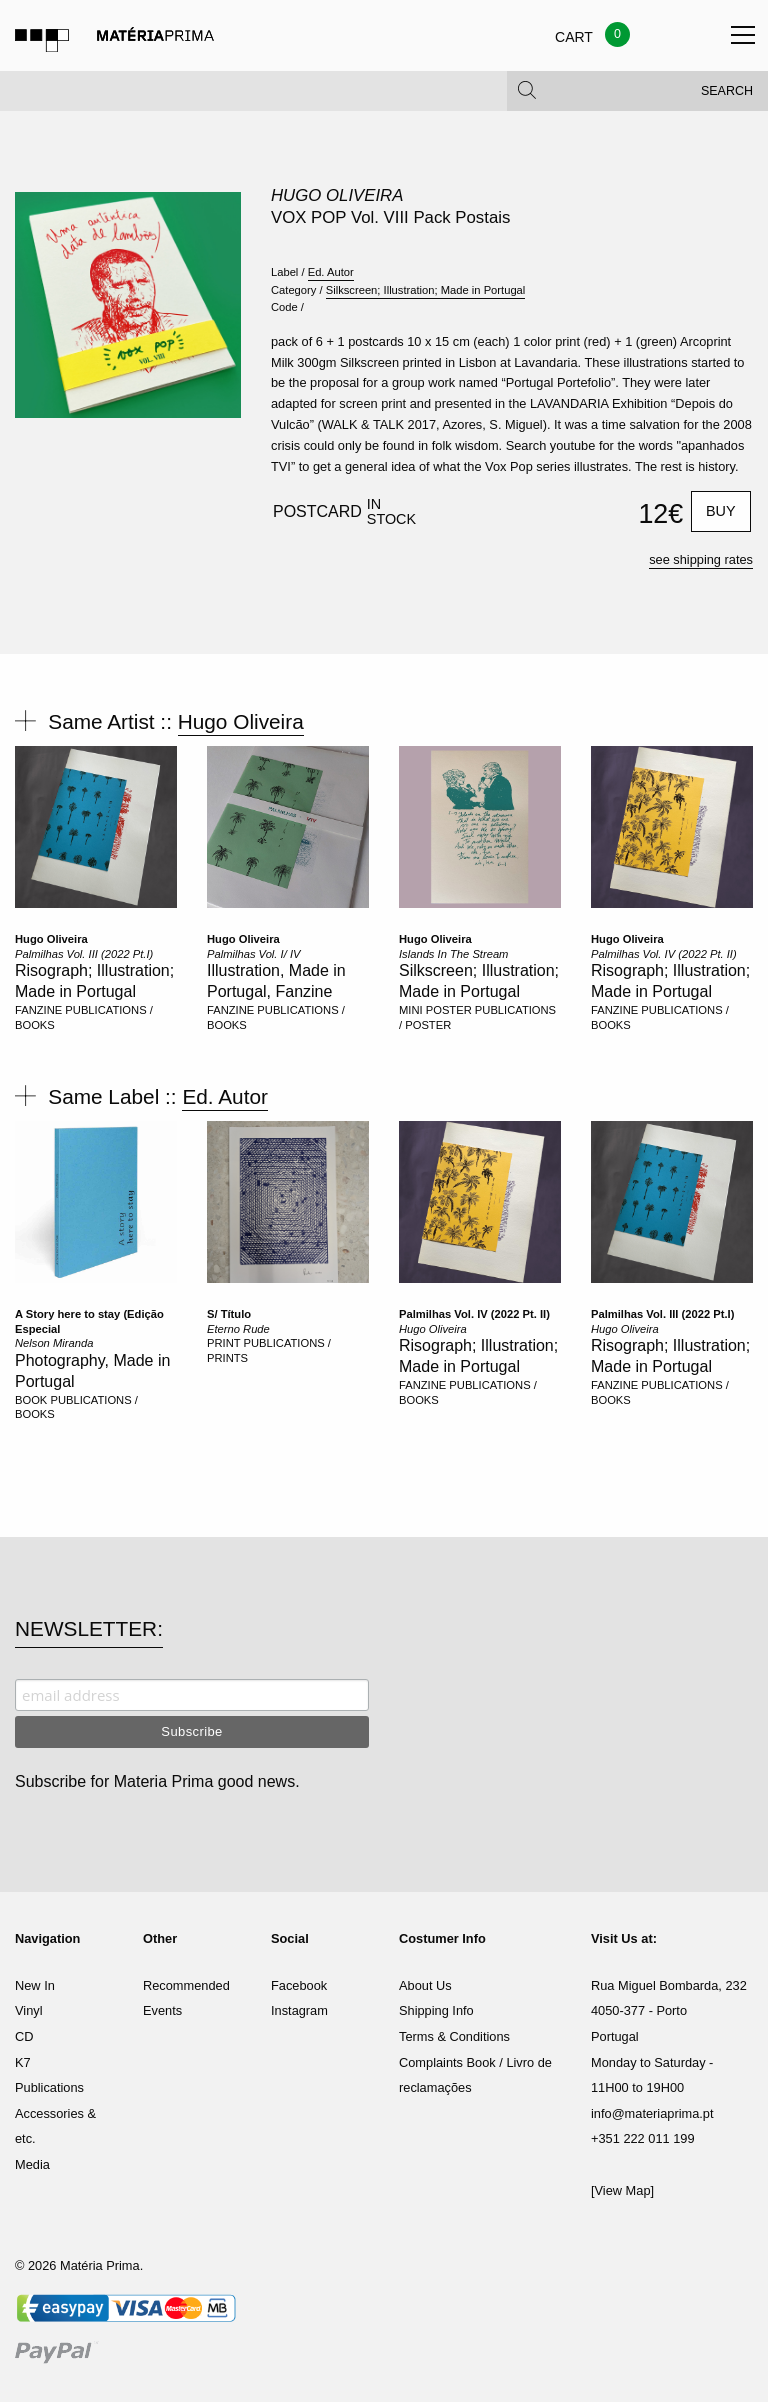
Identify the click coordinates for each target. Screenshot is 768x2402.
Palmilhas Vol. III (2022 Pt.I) (84, 954)
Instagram (299, 2010)
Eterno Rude (238, 1329)
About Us (425, 1985)
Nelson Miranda (54, 1343)
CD (24, 2036)
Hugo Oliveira (337, 195)
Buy (721, 511)
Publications (49, 2087)
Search (727, 100)
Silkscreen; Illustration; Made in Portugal (426, 290)
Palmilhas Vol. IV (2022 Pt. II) (664, 954)
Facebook (299, 1985)
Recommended (186, 1985)
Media (32, 2164)
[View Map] (622, 2190)
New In (35, 1985)
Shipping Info (436, 2010)
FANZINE (38, 1010)
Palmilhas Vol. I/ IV (253, 954)
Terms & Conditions (454, 2036)
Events (162, 2010)
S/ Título (229, 1314)
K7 (23, 2062)
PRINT (223, 1343)
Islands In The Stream (453, 954)
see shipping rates (701, 559)
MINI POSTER (435, 1010)
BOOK (31, 1400)
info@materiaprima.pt (652, 2113)
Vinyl (29, 2010)
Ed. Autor (331, 272)
